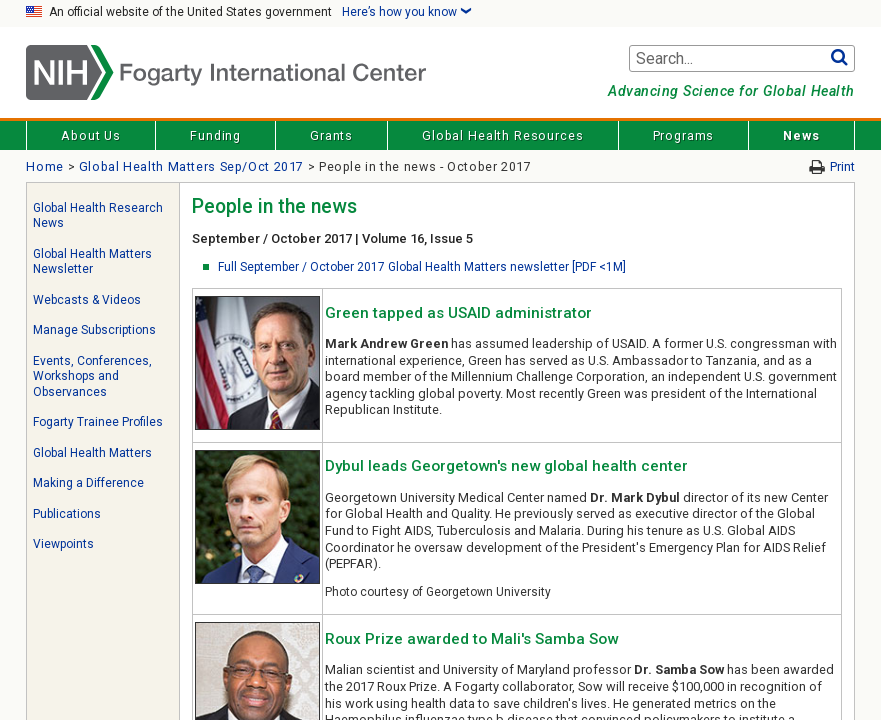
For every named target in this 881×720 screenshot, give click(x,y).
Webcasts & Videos (87, 300)
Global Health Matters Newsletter (92, 262)
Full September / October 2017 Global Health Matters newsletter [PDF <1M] (422, 267)
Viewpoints (63, 544)
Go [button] (839, 59)
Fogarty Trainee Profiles (98, 422)
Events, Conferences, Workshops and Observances (92, 376)
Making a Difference (88, 483)
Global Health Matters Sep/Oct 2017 (191, 166)
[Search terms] (742, 59)
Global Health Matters (92, 453)
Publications (67, 514)
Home (45, 166)
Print (842, 166)
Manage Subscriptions (94, 330)
